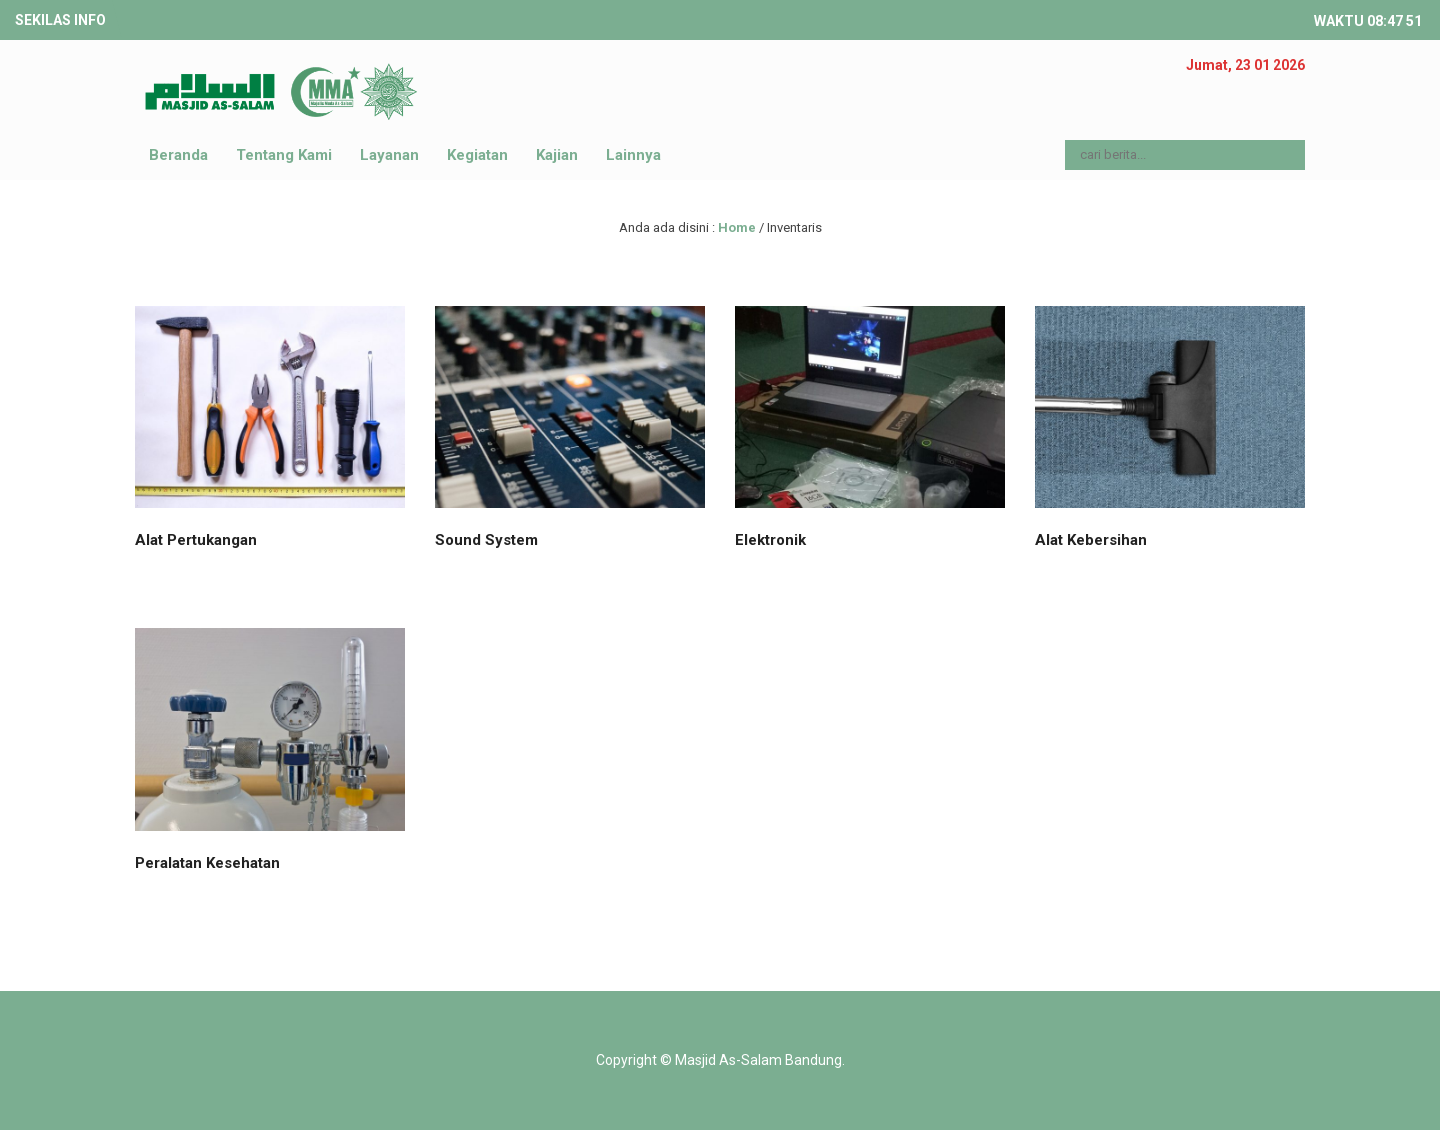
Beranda (178, 155)
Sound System (486, 540)
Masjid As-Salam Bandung (758, 1060)
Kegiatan (477, 155)
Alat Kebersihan (1091, 540)
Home (737, 227)
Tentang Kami (284, 155)
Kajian (557, 155)
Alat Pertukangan (196, 540)
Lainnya (633, 155)
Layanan (389, 155)
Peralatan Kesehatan (207, 863)
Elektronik (770, 540)
